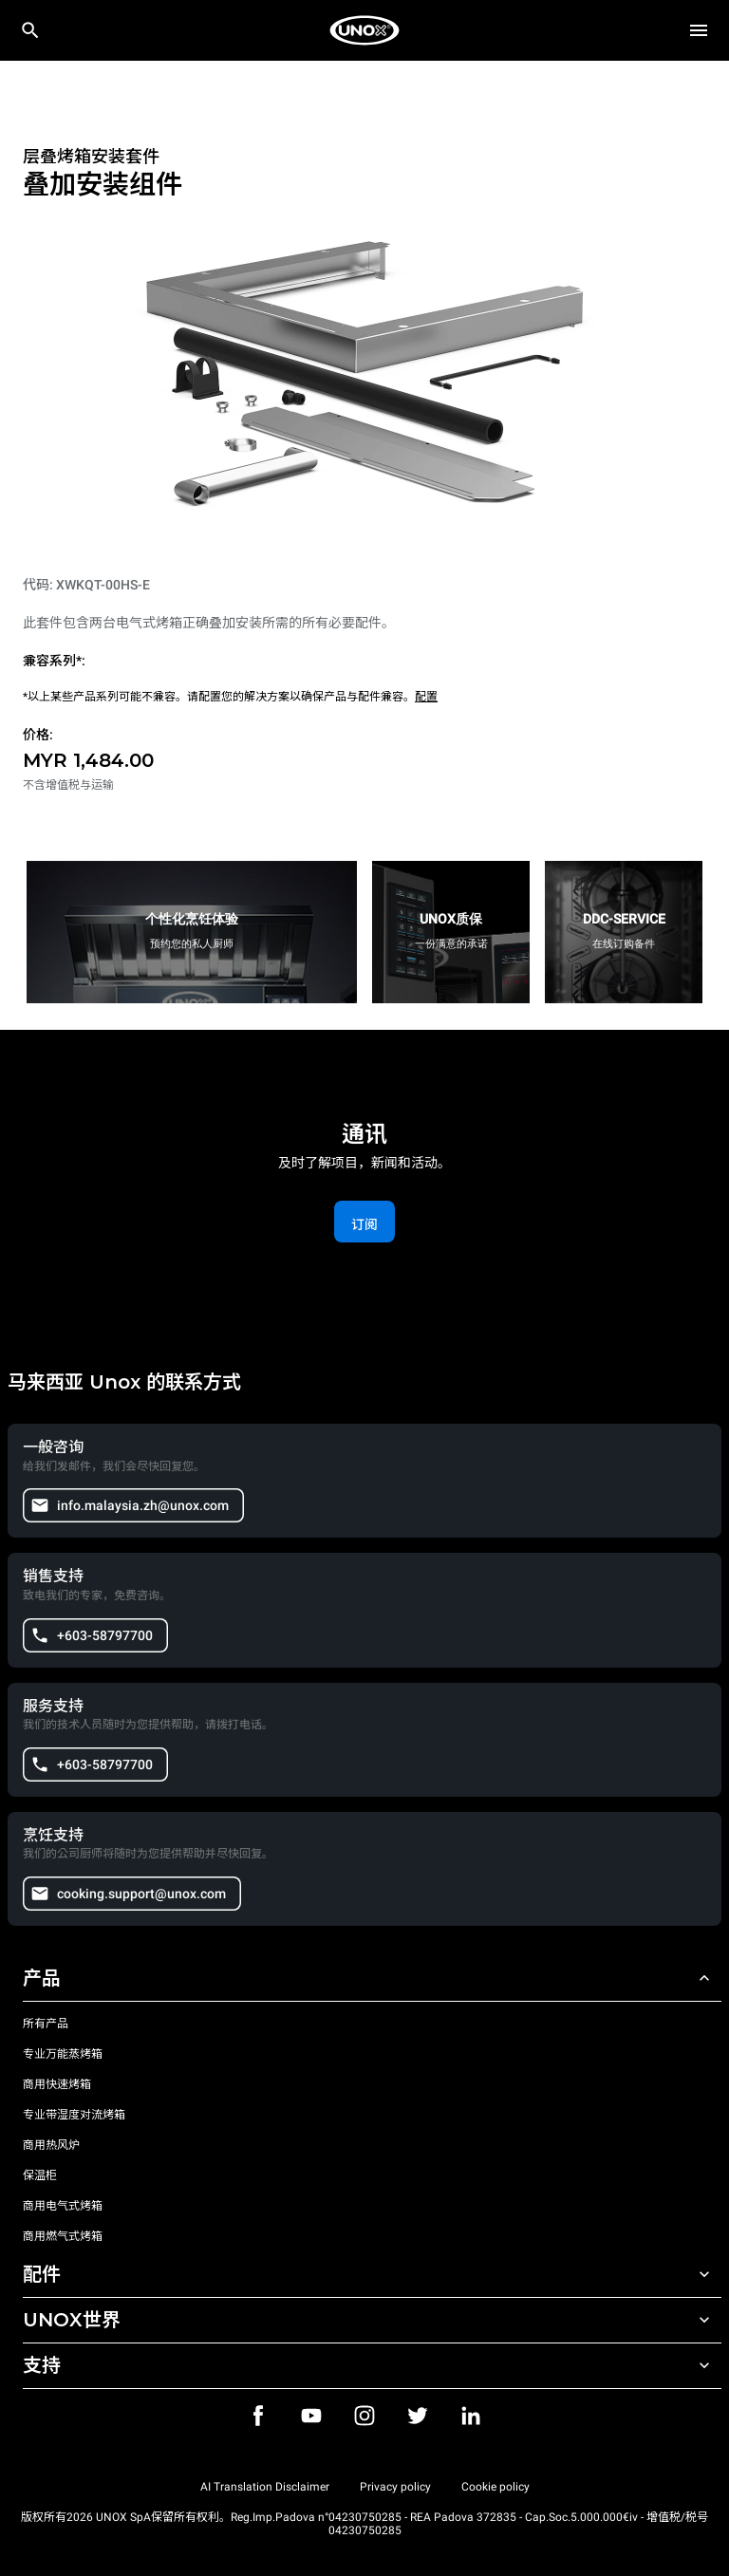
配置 (426, 696)
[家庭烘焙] (364, 30)
